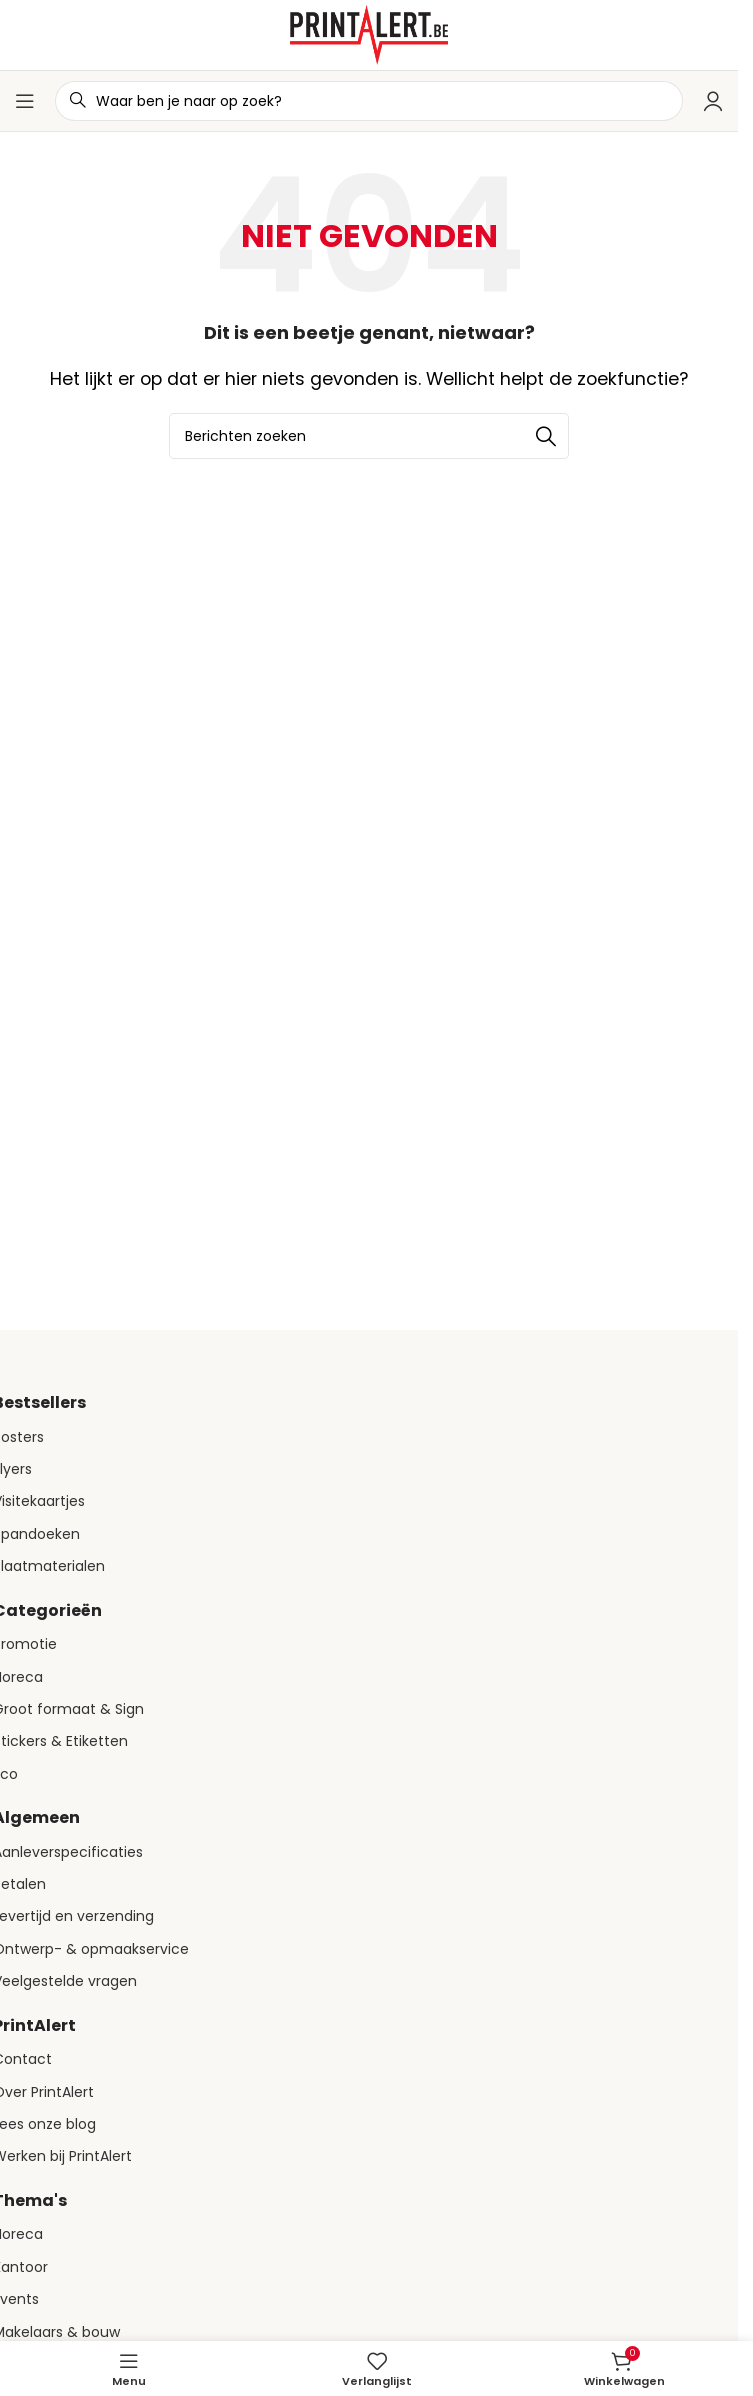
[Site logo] (369, 33)
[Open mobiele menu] (25, 101)
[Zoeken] (369, 436)
